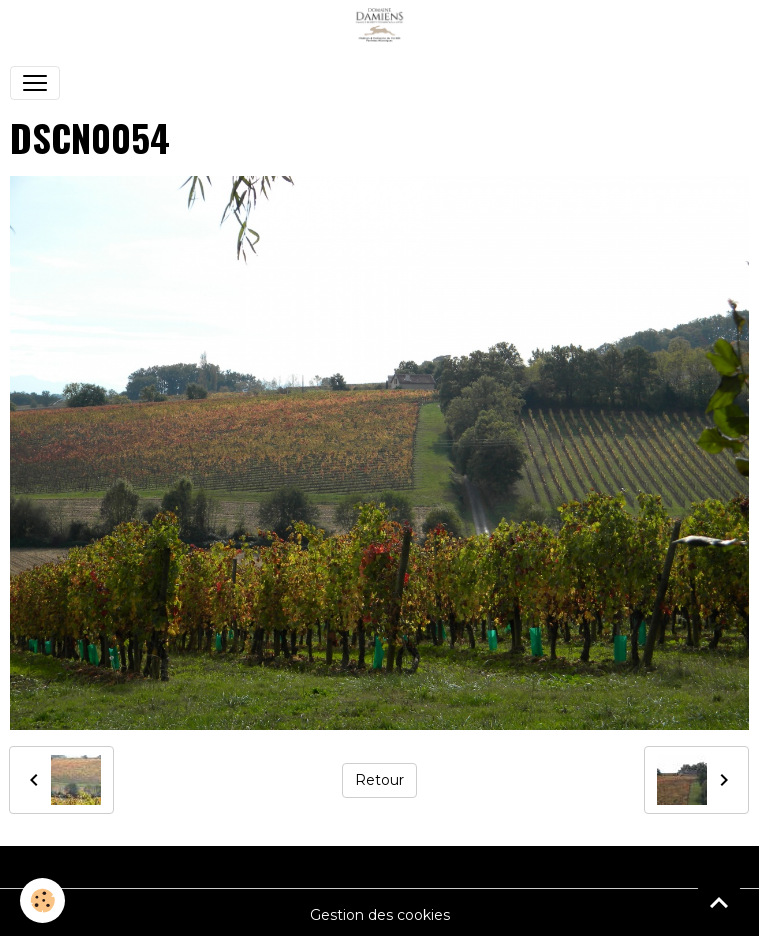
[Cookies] (42, 900)
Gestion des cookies (380, 915)
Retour (379, 780)
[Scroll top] (719, 902)
